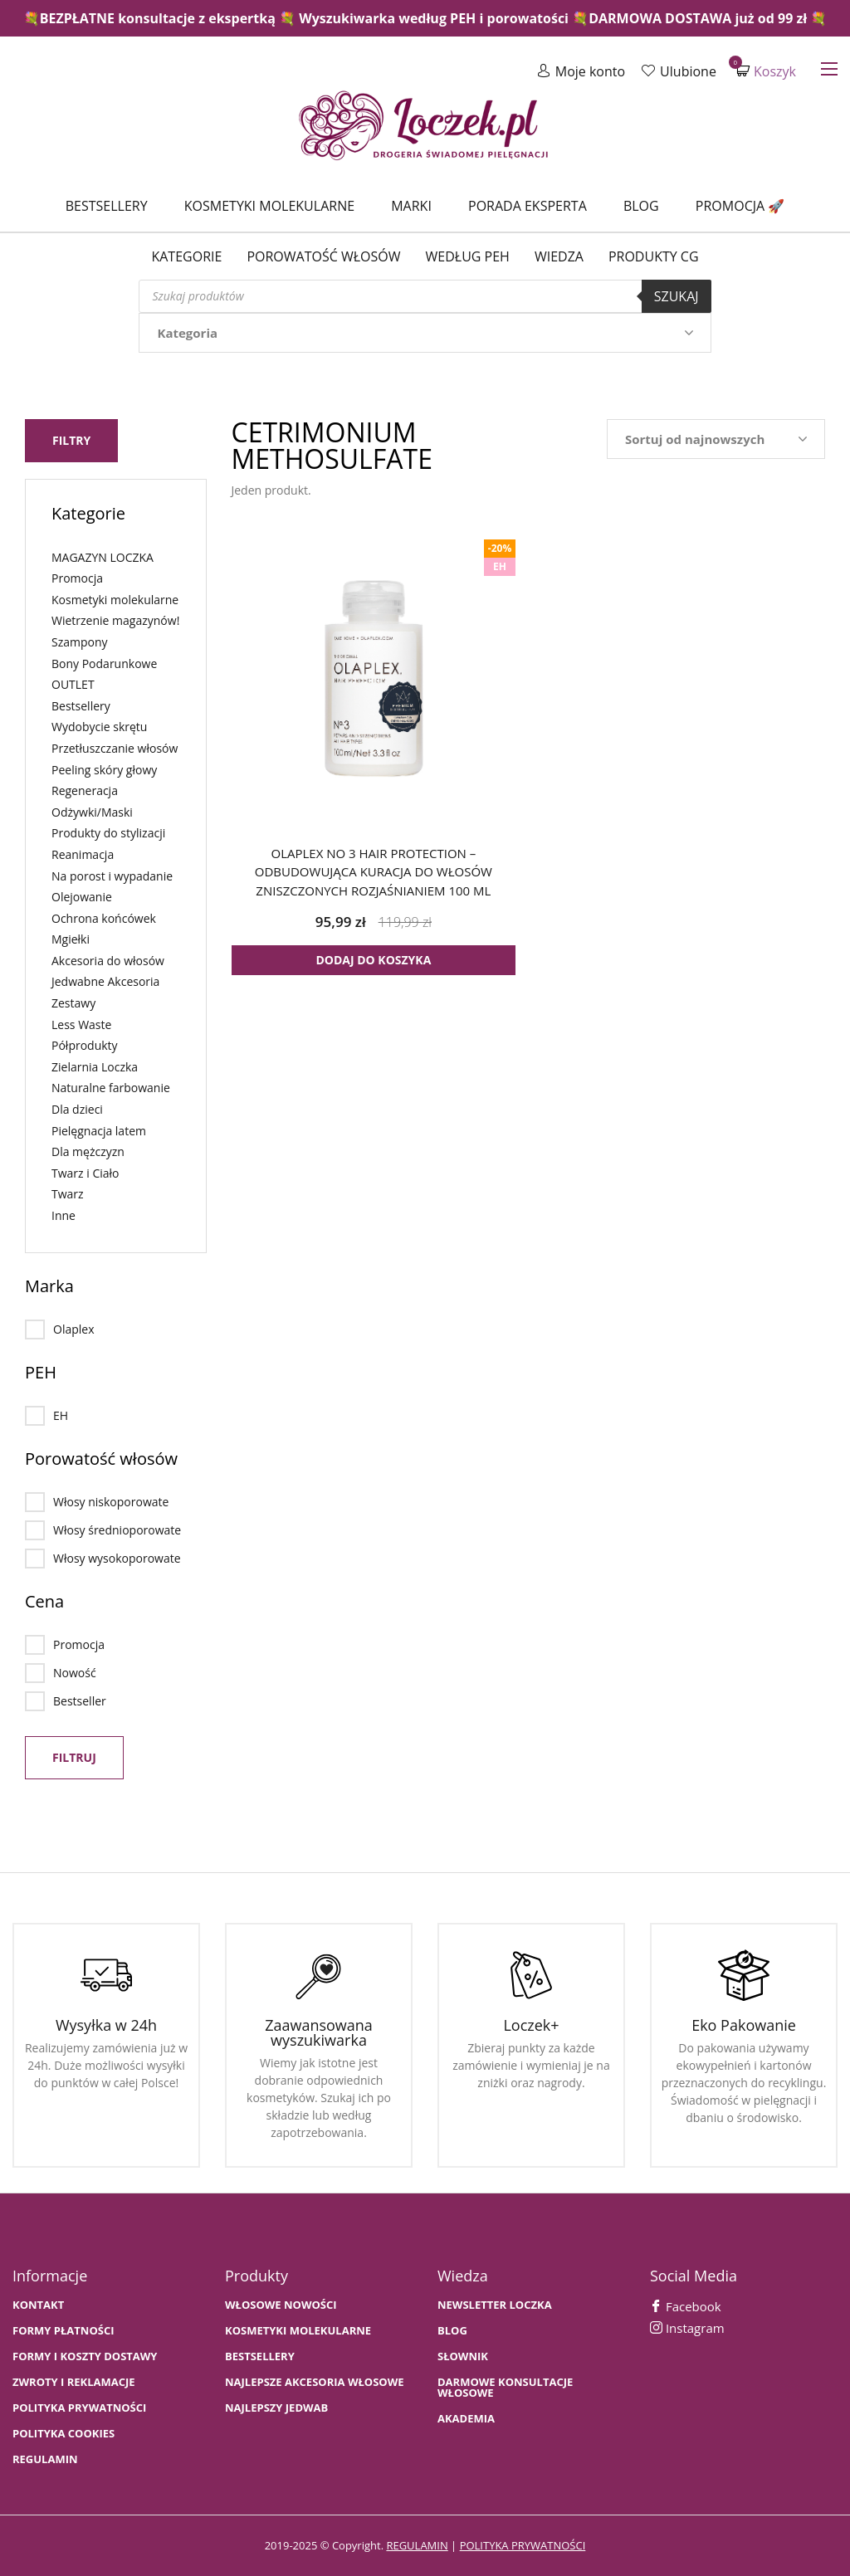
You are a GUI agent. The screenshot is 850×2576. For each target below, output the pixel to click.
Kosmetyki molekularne (269, 205)
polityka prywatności (523, 2545)
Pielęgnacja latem (98, 1131)
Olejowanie (81, 897)
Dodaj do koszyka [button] (373, 960)
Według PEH (468, 256)
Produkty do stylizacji (108, 833)
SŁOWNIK (462, 2356)
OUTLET (73, 684)
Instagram (687, 2328)
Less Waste (81, 1024)
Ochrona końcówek (103, 918)
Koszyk (766, 70)
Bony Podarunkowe (104, 663)
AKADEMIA (466, 2418)
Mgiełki (70, 939)
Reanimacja (82, 854)
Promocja (77, 578)
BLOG (452, 2330)
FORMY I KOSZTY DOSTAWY (84, 2356)
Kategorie (186, 256)
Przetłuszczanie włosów (114, 748)
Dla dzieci (77, 1109)
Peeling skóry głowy (104, 770)
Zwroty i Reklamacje (73, 2382)
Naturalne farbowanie (110, 1087)
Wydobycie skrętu (99, 726)
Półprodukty (84, 1045)
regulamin (416, 2545)
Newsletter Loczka (494, 2305)
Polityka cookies (63, 2433)
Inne (63, 1215)
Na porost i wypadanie (112, 876)
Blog (641, 205)
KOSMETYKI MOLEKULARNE (298, 2330)
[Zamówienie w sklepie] (716, 439)
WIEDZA (559, 256)
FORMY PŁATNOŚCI (63, 2330)
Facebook (685, 2306)
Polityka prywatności (79, 2408)
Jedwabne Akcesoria (105, 981)
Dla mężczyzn (88, 1151)
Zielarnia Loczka (94, 1067)
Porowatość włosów (323, 256)
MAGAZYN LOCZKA (102, 557)
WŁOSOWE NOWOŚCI (281, 2305)
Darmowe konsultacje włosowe (505, 2387)
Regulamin (45, 2459)
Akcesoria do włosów (107, 960)
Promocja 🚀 (740, 205)
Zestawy (73, 1003)
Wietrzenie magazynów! (115, 620)
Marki (411, 205)
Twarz (67, 1194)
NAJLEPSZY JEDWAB (276, 2408)
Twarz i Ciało (85, 1173)
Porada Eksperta (527, 205)
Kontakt (38, 2305)
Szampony (79, 642)
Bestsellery (107, 205)
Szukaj (676, 296)
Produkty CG (653, 256)
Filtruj (74, 1757)
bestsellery (260, 2356)
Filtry (71, 440)
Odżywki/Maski (92, 812)
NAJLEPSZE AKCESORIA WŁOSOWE (314, 2382)
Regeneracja (84, 790)
